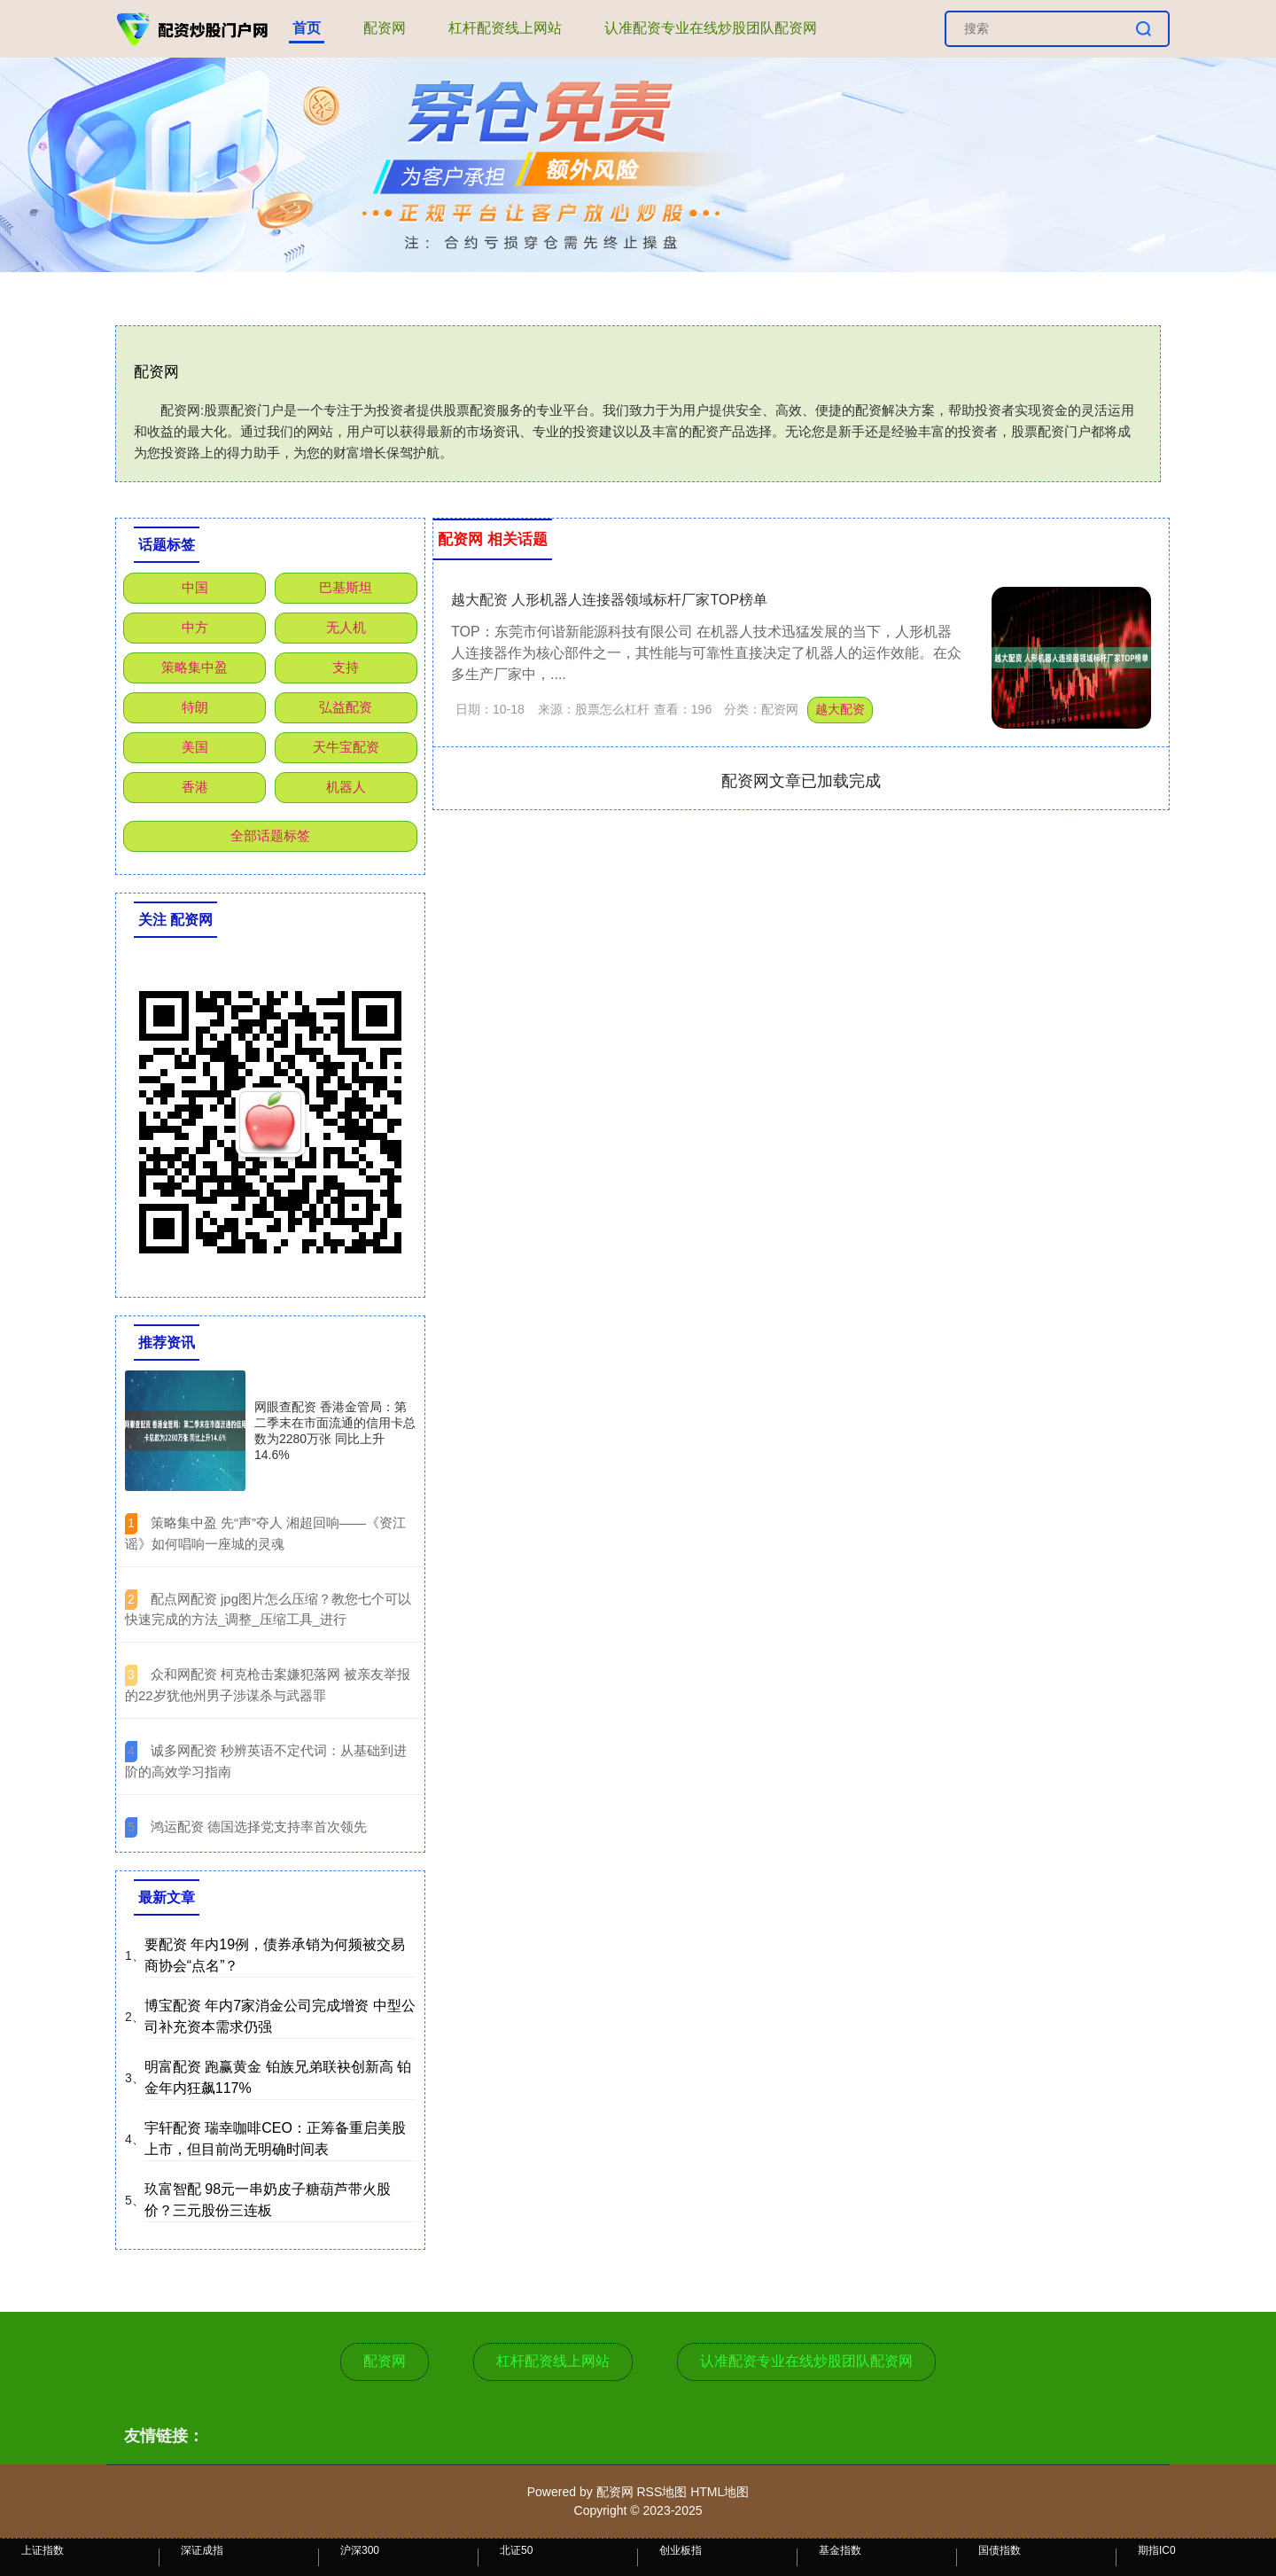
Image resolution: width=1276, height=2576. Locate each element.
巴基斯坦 (345, 587)
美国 (195, 746)
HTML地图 (719, 2492)
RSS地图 (661, 2492)
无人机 (346, 627)
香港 (195, 786)
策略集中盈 (194, 667)
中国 (195, 587)
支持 (345, 667)
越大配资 (840, 709)
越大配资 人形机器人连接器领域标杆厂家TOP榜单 (609, 599)
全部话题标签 (270, 835)
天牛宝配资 (346, 746)
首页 (306, 27)
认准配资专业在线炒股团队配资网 (710, 27)
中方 (195, 627)
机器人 (346, 786)
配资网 (384, 27)
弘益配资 (345, 706)
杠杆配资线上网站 (505, 27)
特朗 (195, 706)
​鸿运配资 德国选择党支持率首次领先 (259, 1826)
